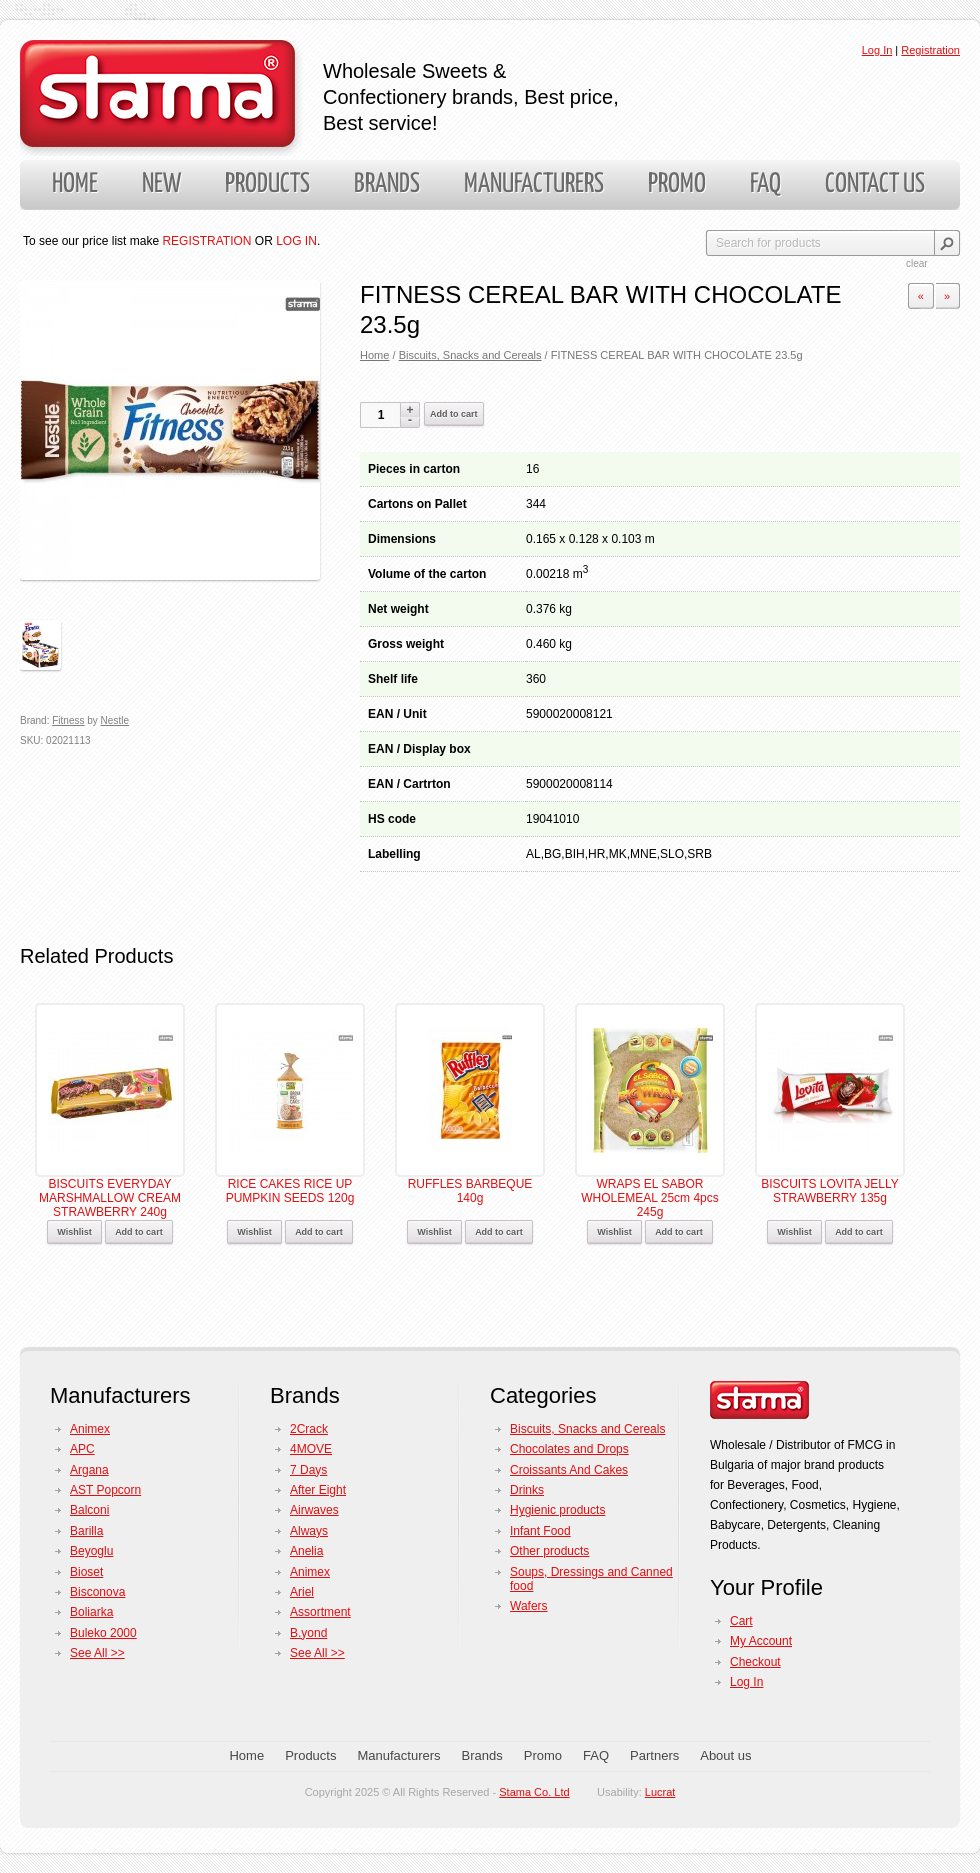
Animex (90, 1429)
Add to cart (454, 414)
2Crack (309, 1429)
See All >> (97, 1653)
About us (725, 1755)
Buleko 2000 (103, 1633)
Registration (930, 50)
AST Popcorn (105, 1490)
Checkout (755, 1662)
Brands (387, 184)
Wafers (529, 1606)
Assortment (320, 1612)
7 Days (308, 1470)
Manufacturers (534, 184)
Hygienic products (557, 1510)
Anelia (306, 1551)
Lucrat (660, 1792)
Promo (677, 184)
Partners (654, 1755)
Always (309, 1531)
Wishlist (74, 1232)
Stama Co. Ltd (534, 1792)
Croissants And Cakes (569, 1470)
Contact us (875, 184)
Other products (549, 1551)
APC (82, 1449)
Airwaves (314, 1510)
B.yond (308, 1633)
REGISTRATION (206, 241)
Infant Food (540, 1531)
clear (917, 263)
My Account (761, 1641)
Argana (89, 1470)
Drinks (527, 1490)
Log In (877, 50)
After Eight (318, 1490)
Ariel (302, 1592)
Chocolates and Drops (569, 1449)
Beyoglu (91, 1551)
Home (75, 184)
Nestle (115, 720)
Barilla (86, 1531)
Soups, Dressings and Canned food (591, 1579)
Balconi (89, 1510)
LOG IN (296, 241)
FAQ (765, 184)
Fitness (68, 720)
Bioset (86, 1572)
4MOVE (311, 1449)
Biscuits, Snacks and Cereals (470, 355)
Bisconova (97, 1592)
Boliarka (91, 1612)
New (161, 184)
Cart (741, 1621)
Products (267, 184)
